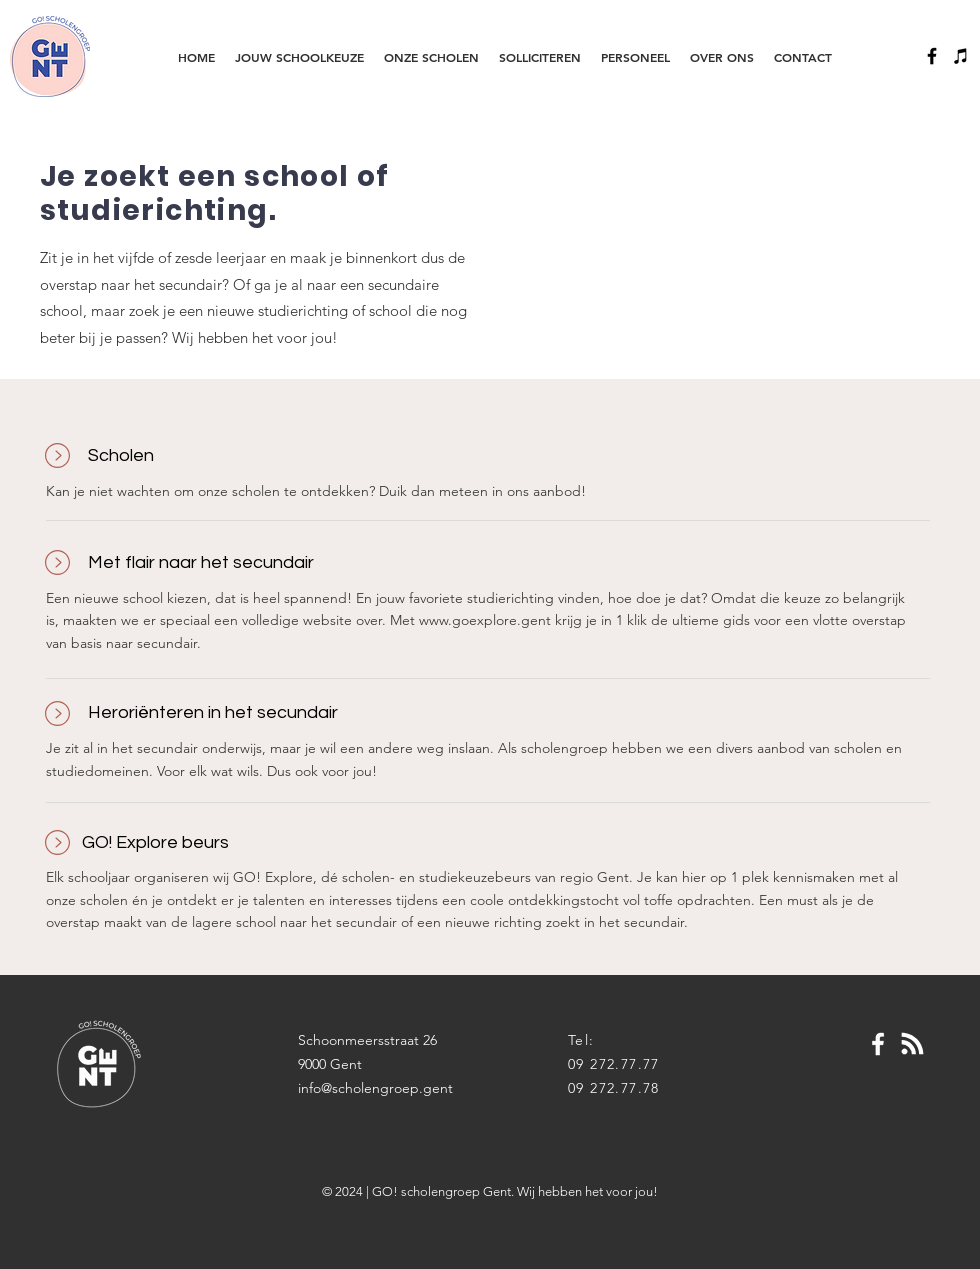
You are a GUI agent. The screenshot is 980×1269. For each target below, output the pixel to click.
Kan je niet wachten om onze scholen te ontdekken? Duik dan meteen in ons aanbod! (316, 491)
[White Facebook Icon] (878, 1044)
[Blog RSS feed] (912, 1044)
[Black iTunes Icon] (961, 56)
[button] (299, 57)
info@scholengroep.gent (375, 1088)
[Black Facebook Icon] (932, 56)
